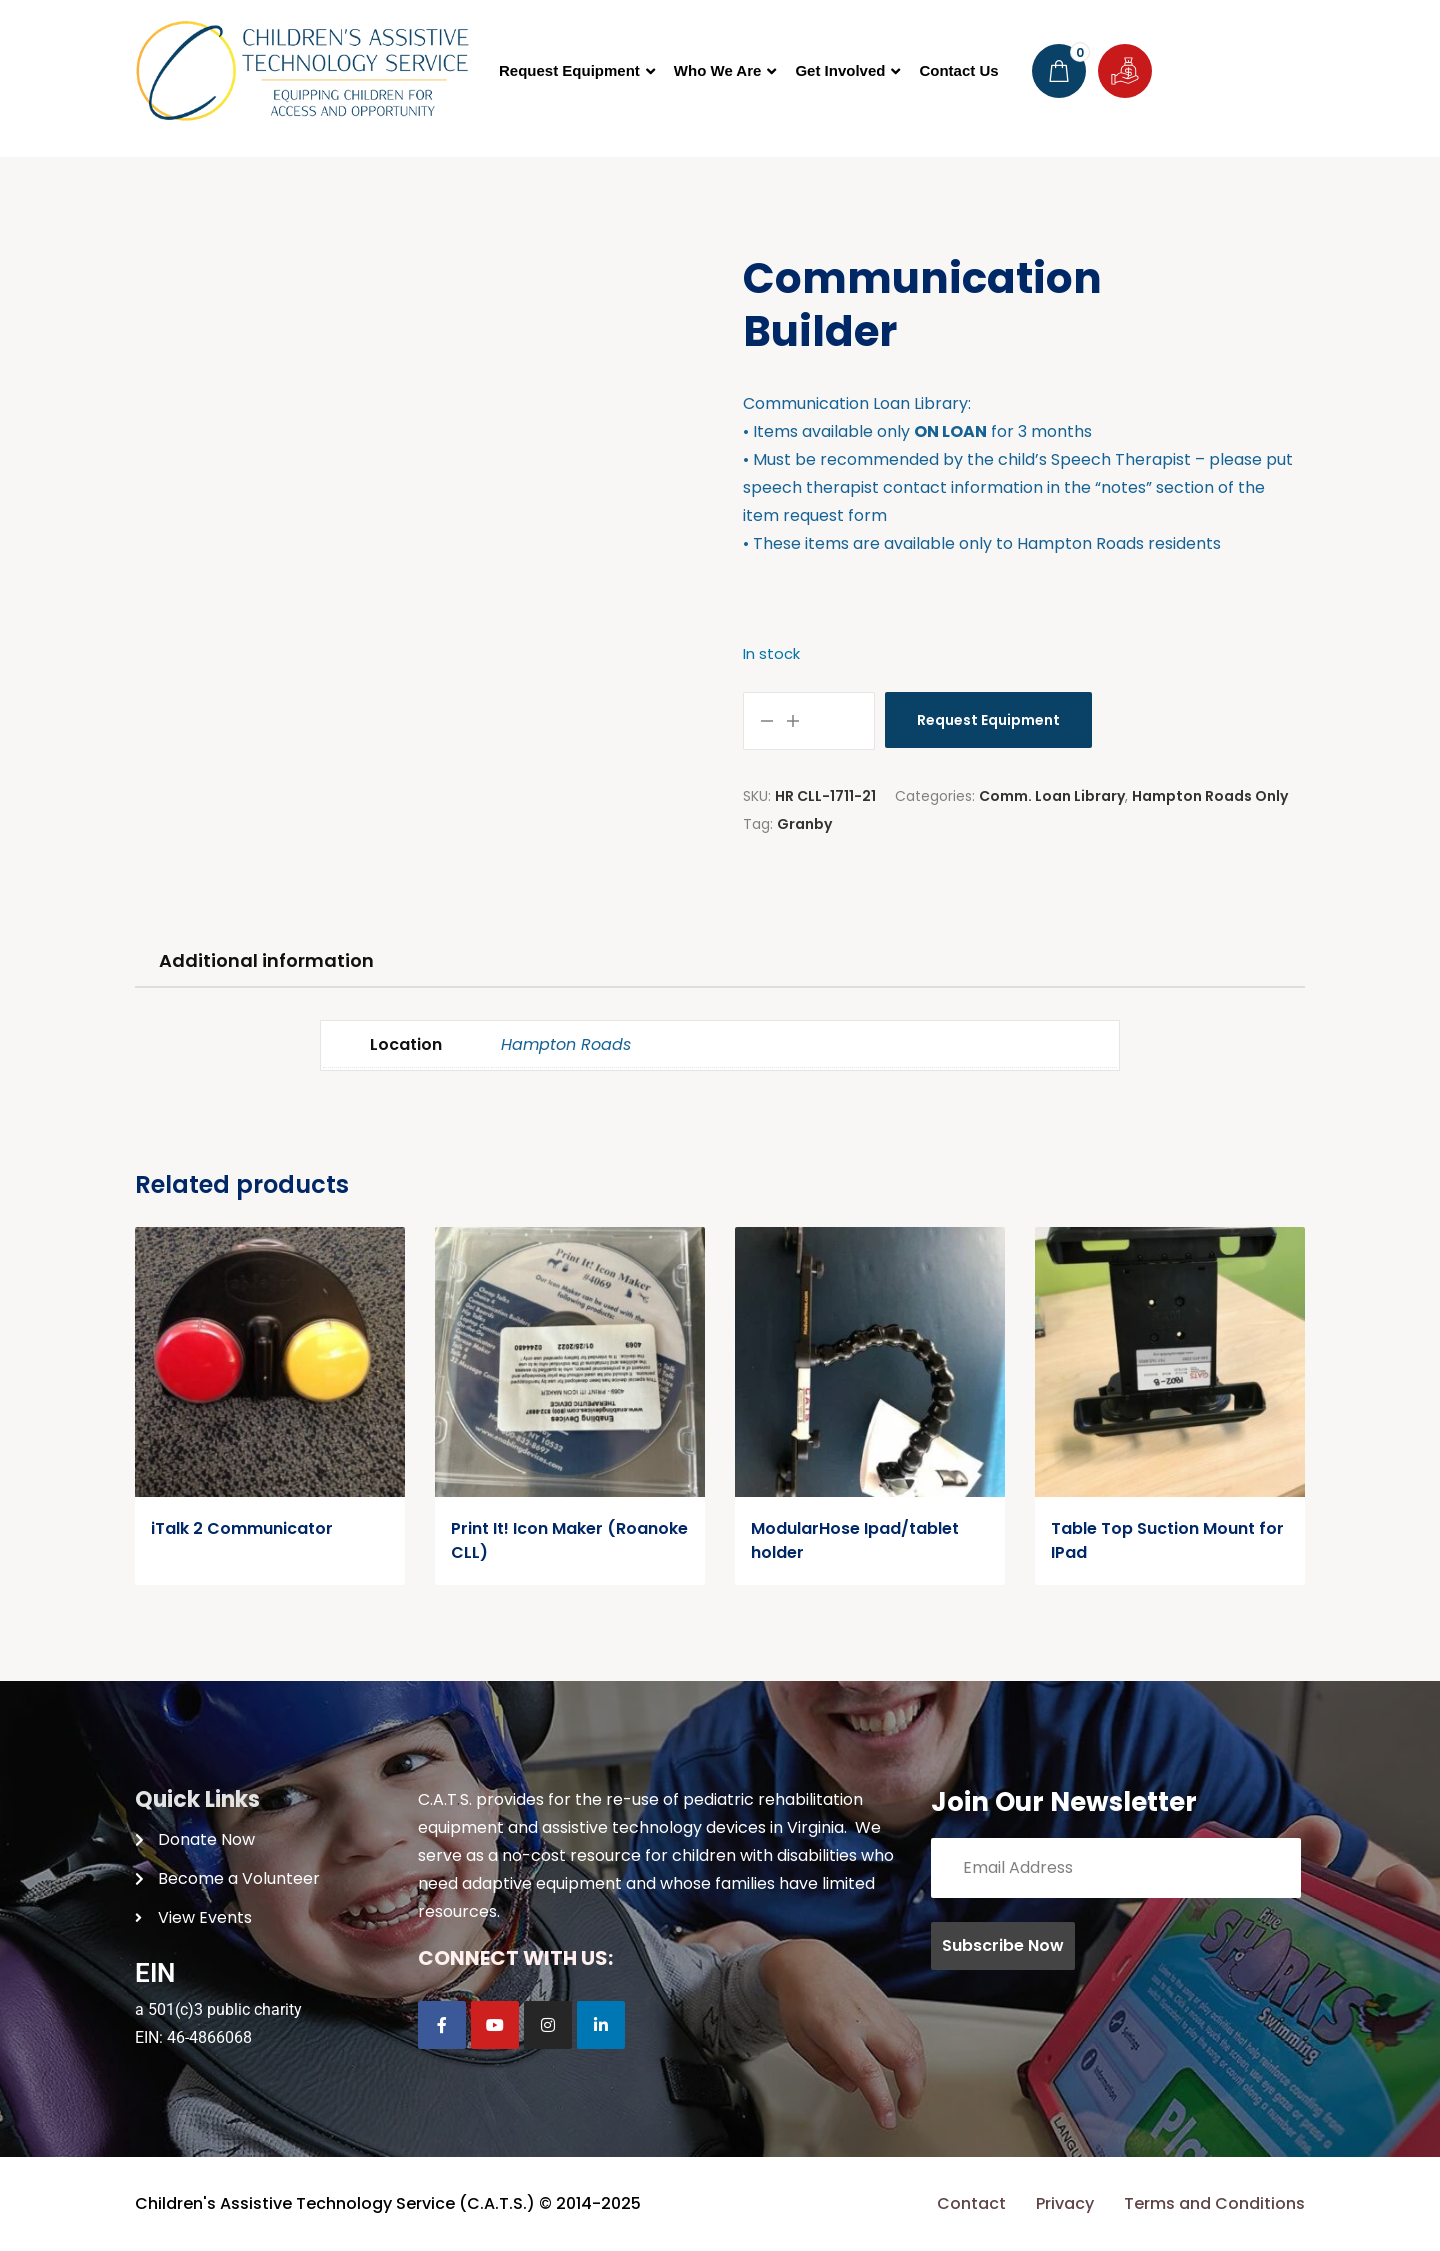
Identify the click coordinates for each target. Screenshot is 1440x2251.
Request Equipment (988, 720)
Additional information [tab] (266, 960)
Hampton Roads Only (1210, 796)
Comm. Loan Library (1052, 796)
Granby (804, 824)
